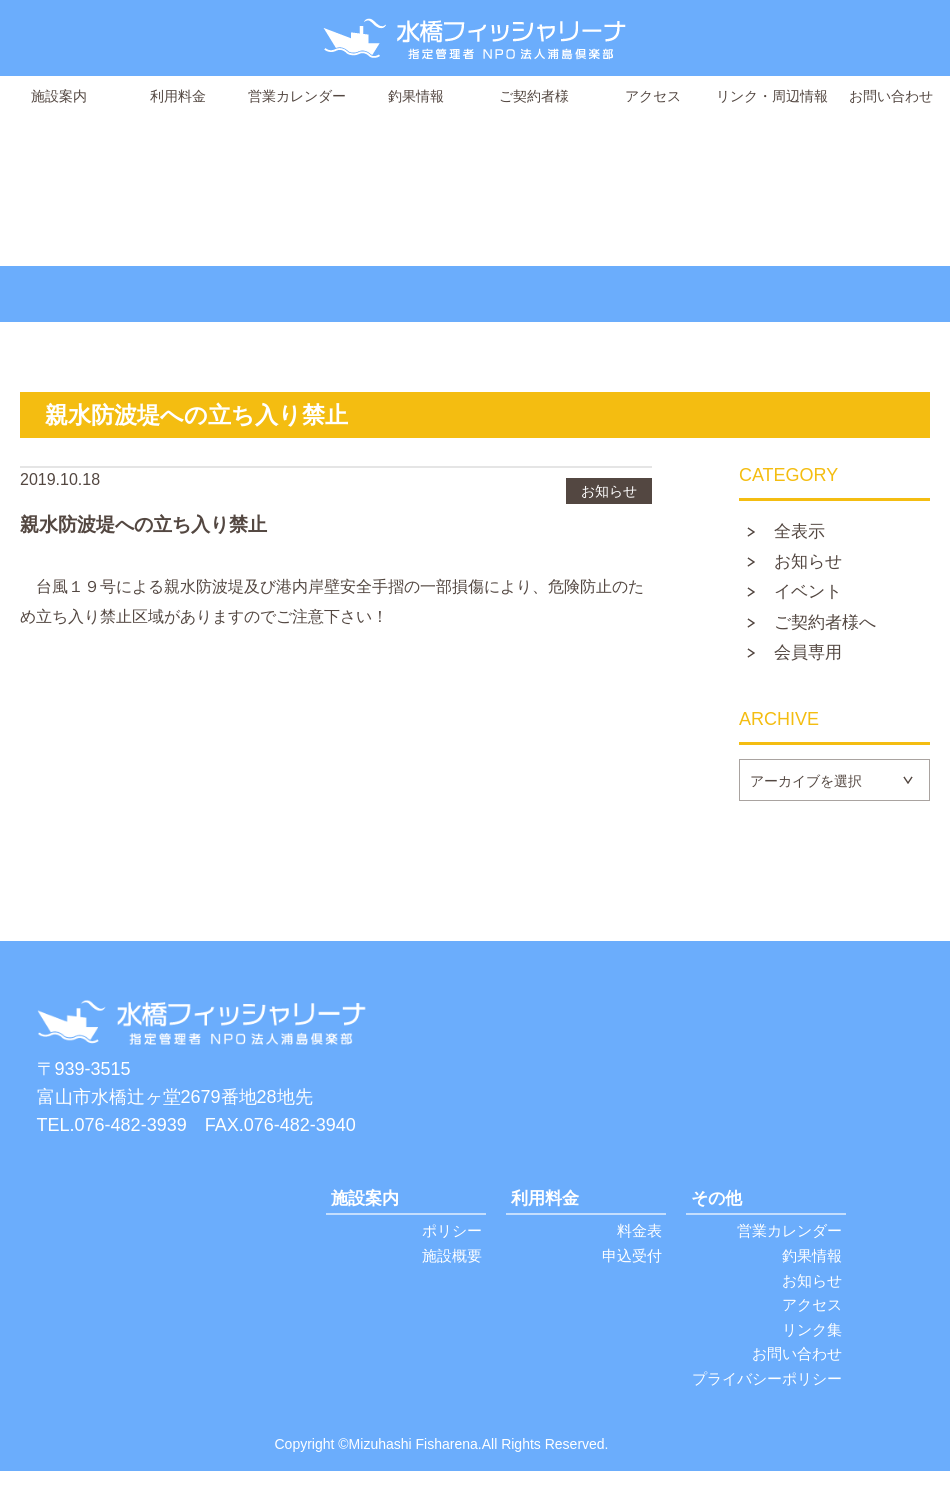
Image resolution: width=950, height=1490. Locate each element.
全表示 (804, 533)
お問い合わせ (891, 96)
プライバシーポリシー (767, 1397)
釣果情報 (416, 96)
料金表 (639, 1241)
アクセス (653, 96)
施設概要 (452, 1267)
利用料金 (178, 96)
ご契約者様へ (831, 629)
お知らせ (813, 565)
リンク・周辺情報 (772, 96)
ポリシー (452, 1241)
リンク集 (812, 1345)
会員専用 (813, 661)
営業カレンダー (297, 96)
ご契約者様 (534, 96)
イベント (813, 597)
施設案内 (59, 96)
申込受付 (632, 1267)
